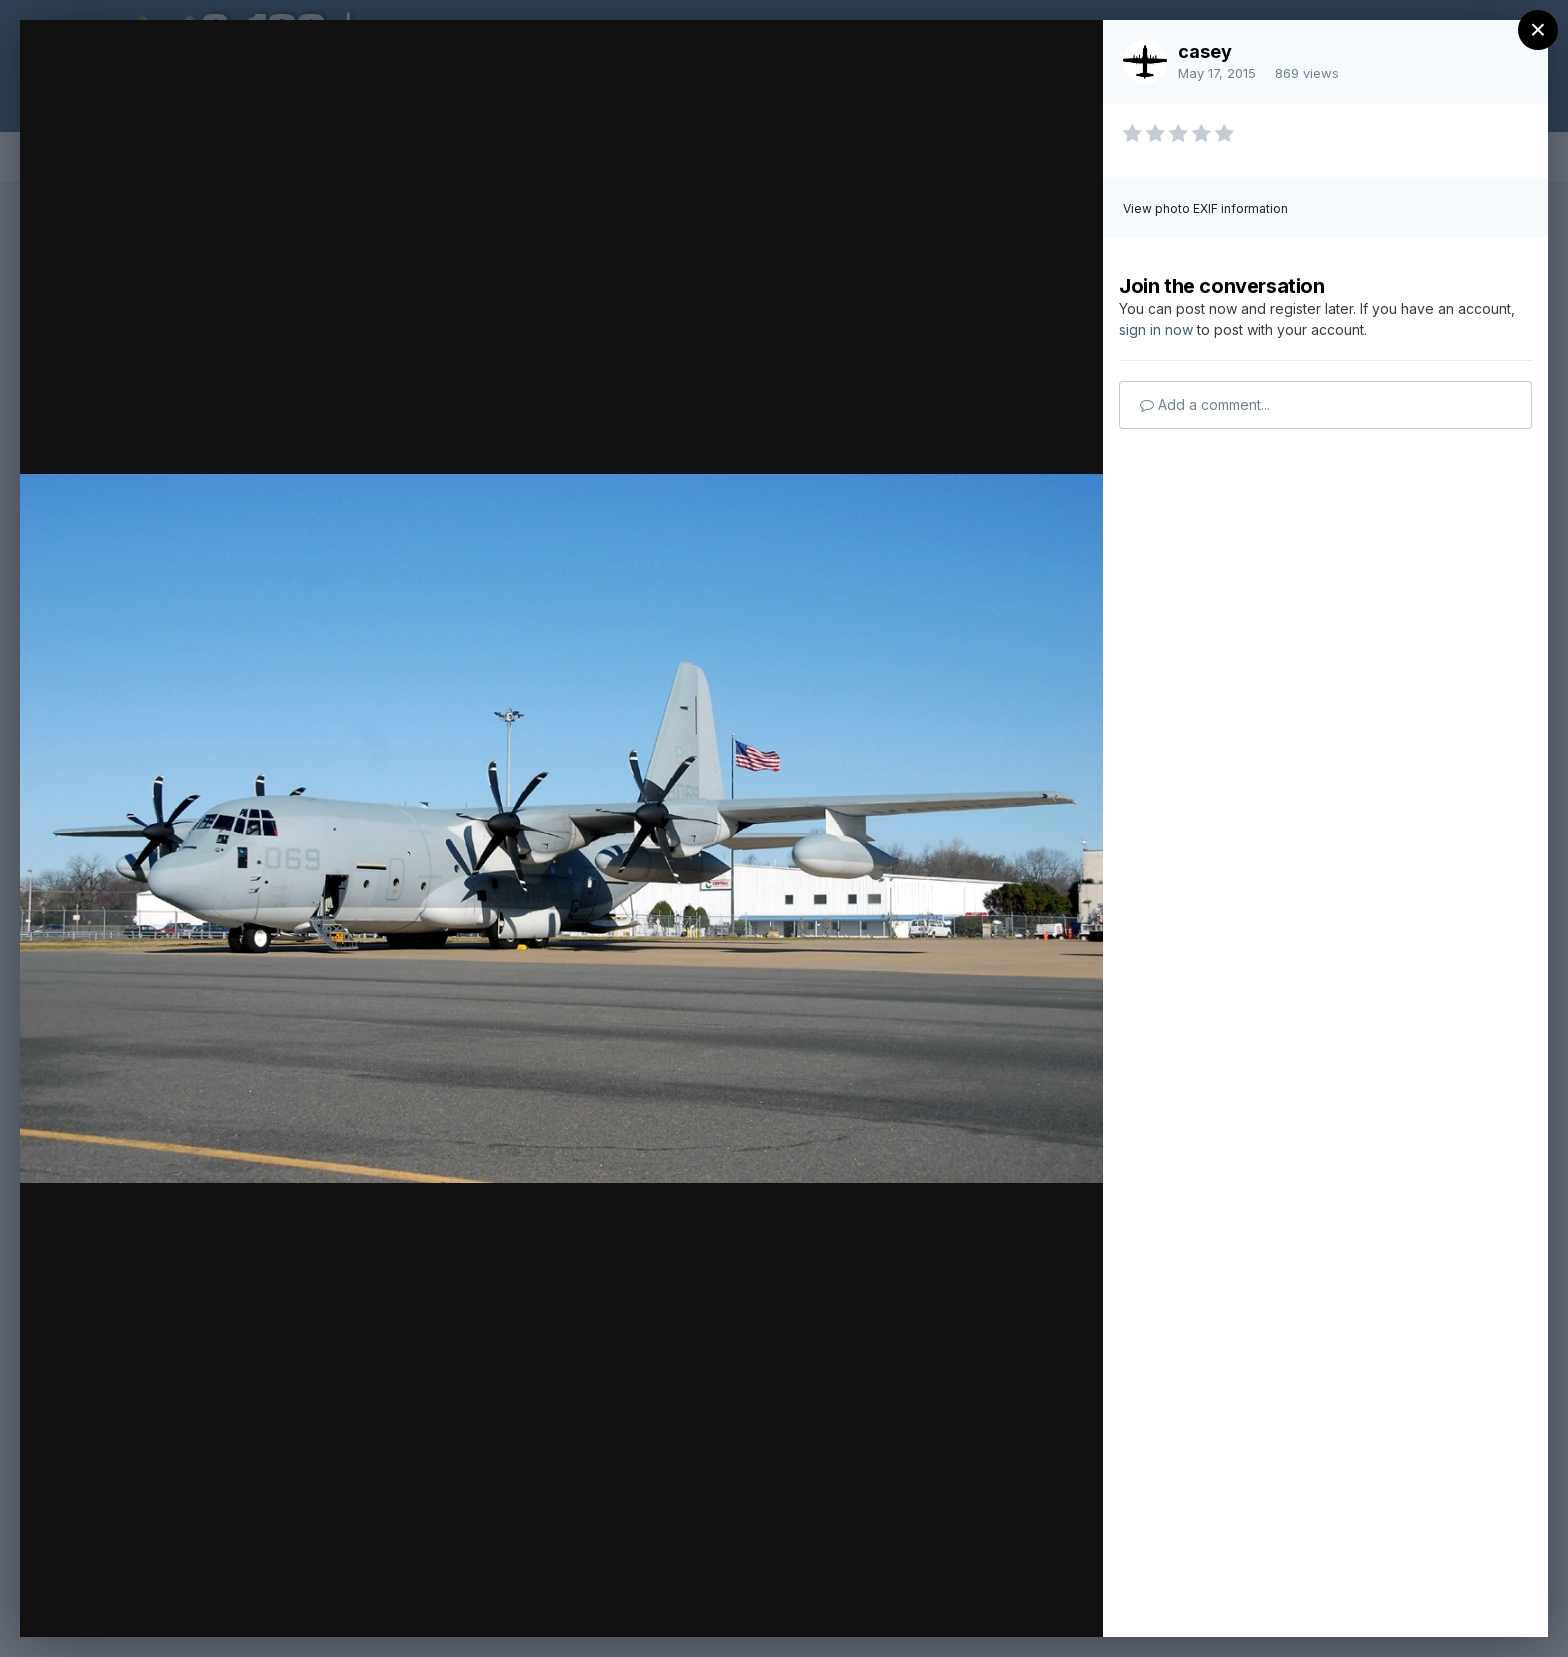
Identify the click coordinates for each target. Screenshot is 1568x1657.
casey (1205, 51)
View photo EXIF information (1205, 208)
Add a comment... (1205, 404)
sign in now (1156, 329)
